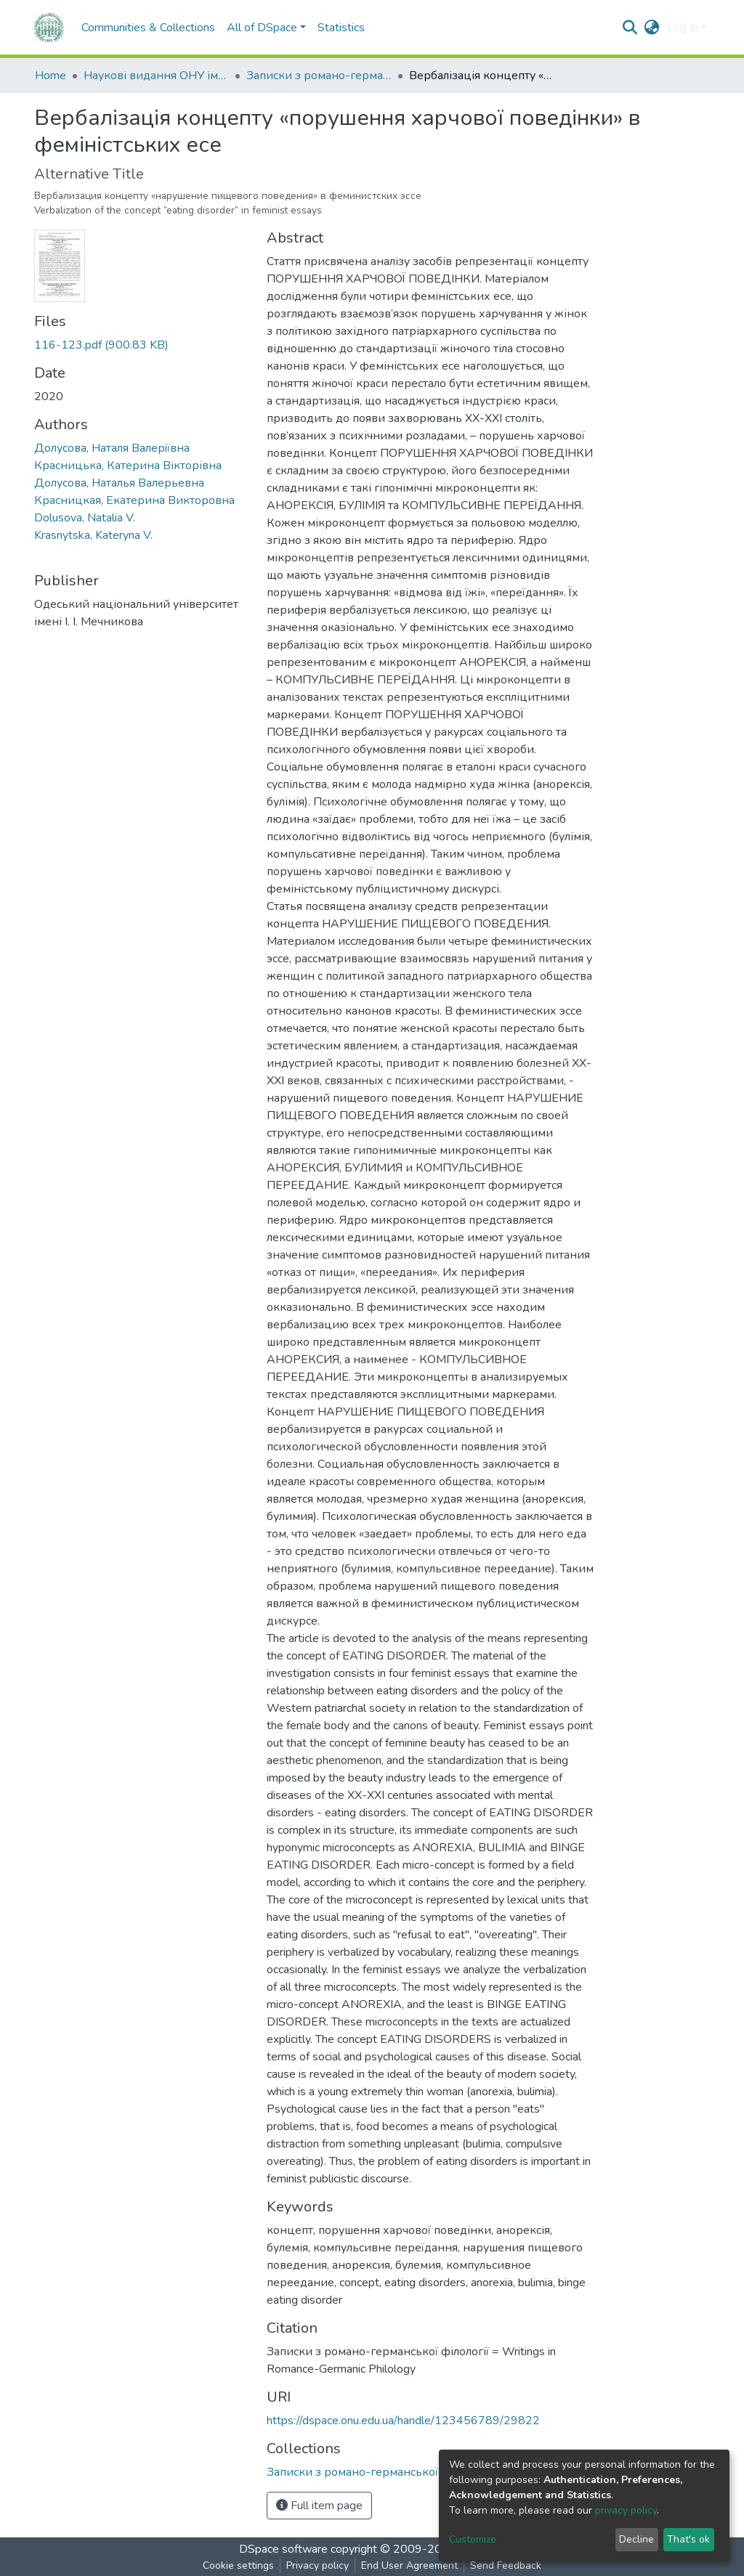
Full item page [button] (319, 2506)
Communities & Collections (148, 28)
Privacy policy (317, 2565)
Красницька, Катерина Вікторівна (128, 466)
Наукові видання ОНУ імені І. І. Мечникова (156, 76)
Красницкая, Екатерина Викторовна (134, 500)
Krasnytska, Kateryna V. (93, 535)
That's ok (688, 2539)
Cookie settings (238, 2565)
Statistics (341, 28)
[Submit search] (630, 27)
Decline (636, 2539)
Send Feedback (505, 2565)
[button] (652, 27)
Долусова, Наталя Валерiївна (112, 448)
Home (50, 76)
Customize (472, 2539)
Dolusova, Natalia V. (84, 518)
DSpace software (283, 2549)
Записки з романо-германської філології (319, 76)
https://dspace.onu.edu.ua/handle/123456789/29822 (403, 2421)
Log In (682, 28)
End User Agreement (409, 2565)
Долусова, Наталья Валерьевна (119, 483)
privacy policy (626, 2510)
